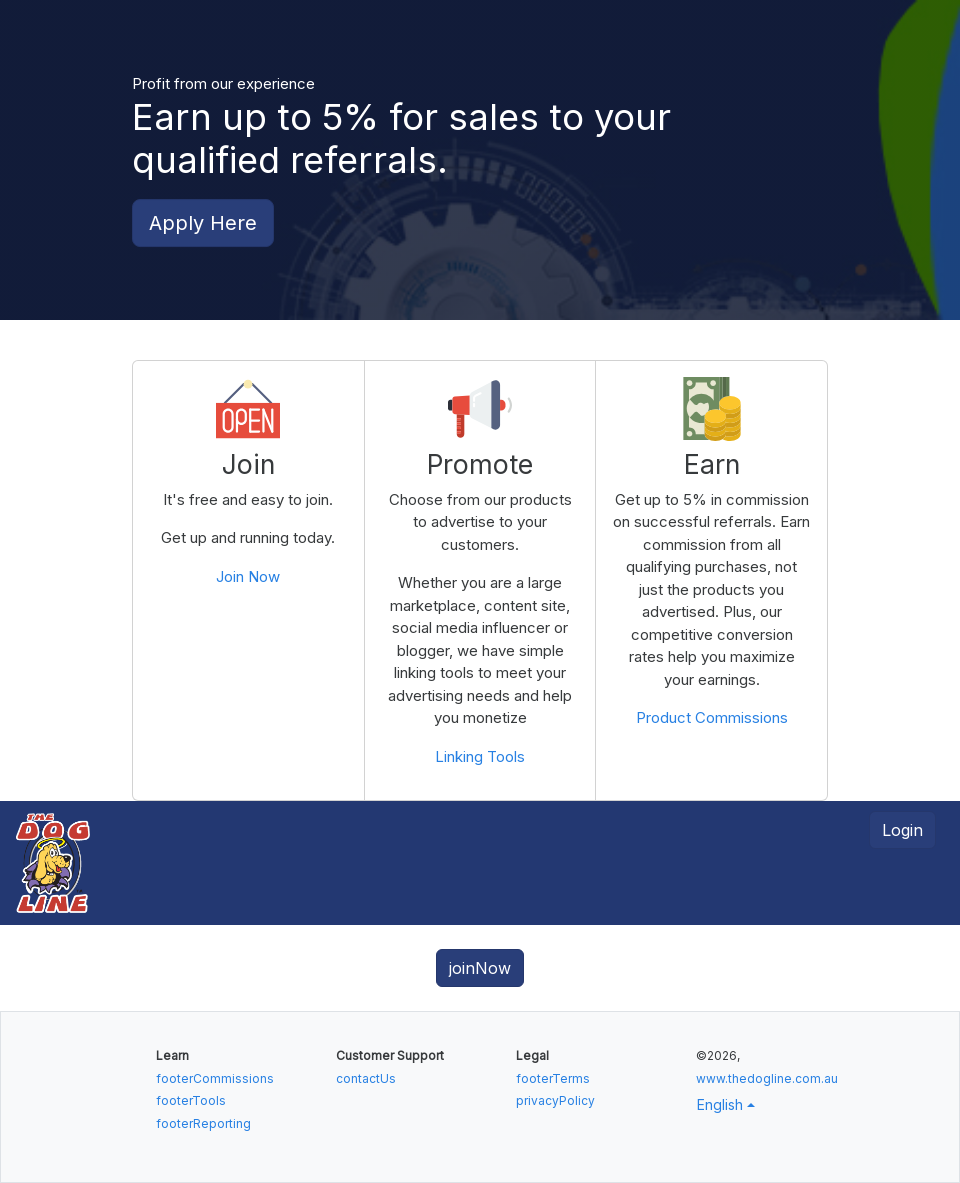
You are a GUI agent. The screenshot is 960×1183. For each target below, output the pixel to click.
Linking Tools (480, 756)
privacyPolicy (555, 1100)
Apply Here (203, 223)
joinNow (480, 968)
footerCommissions (215, 1078)
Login (902, 830)
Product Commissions (712, 717)
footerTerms (553, 1078)
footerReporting (203, 1123)
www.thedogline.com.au (767, 1078)
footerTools (191, 1100)
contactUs (366, 1078)
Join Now (248, 576)
